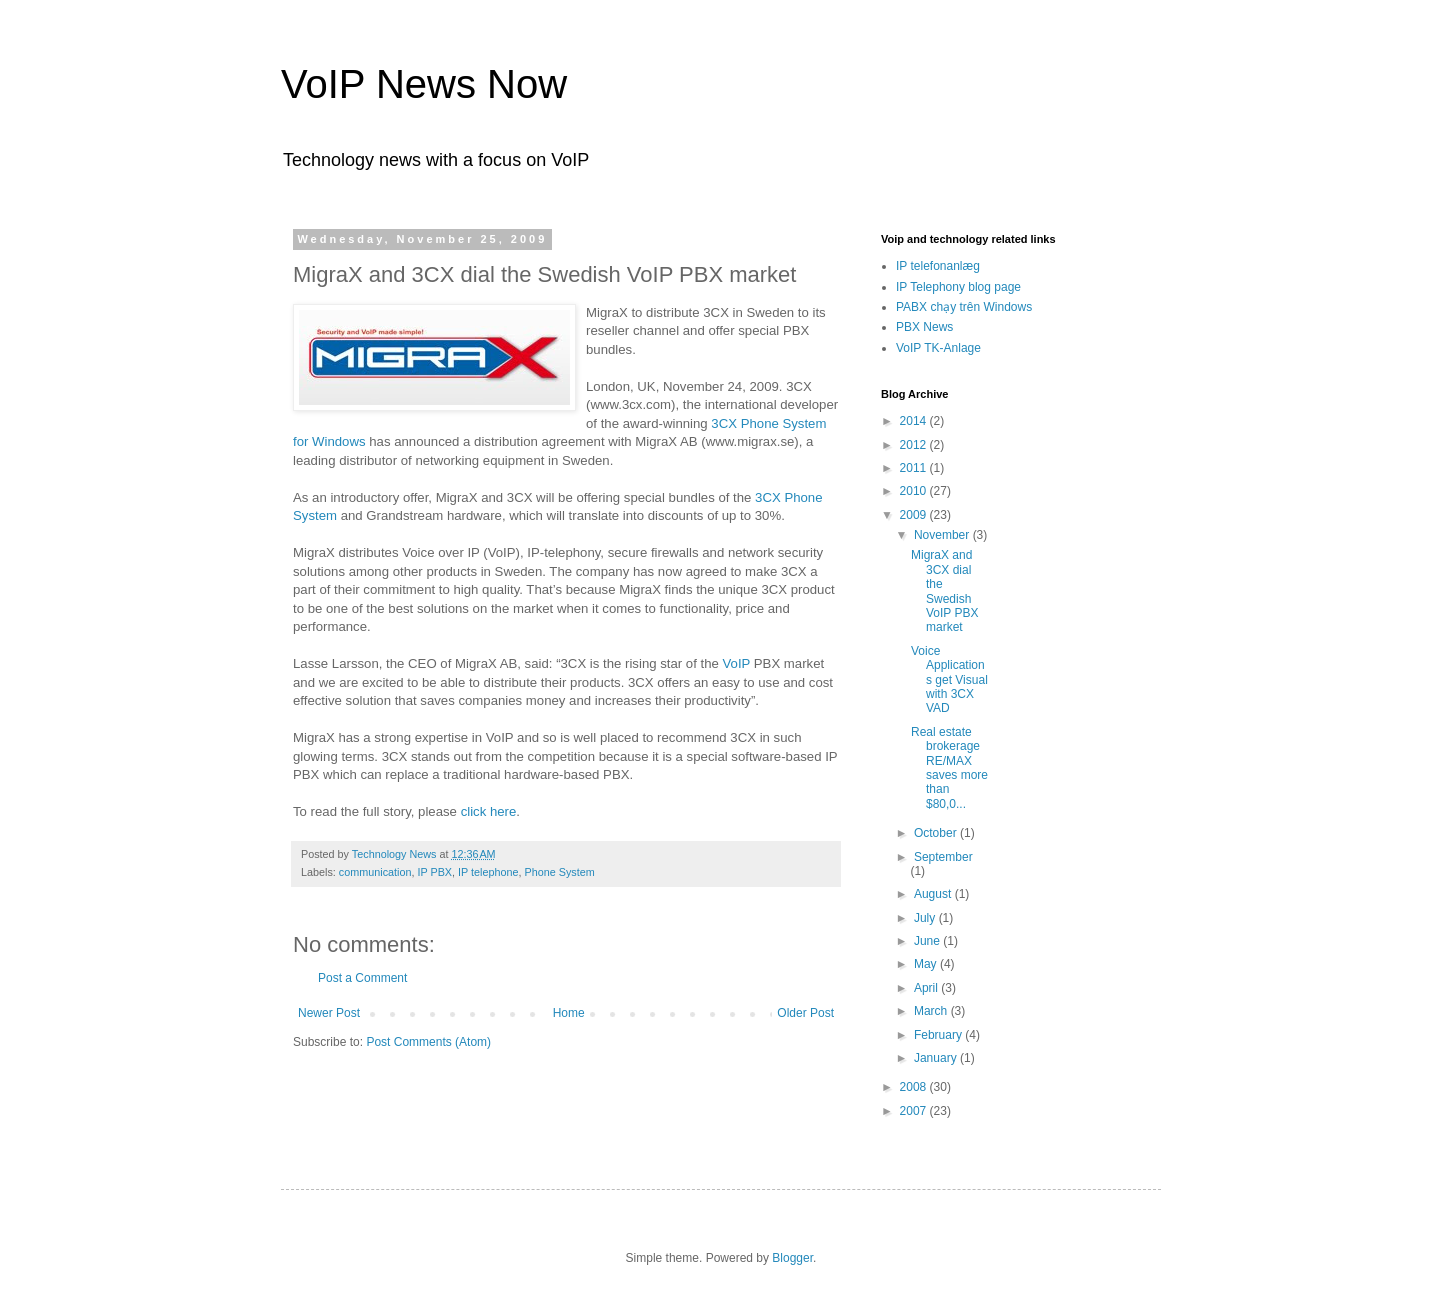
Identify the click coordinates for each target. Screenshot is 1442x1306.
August (934, 894)
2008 (915, 1087)
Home (569, 1013)
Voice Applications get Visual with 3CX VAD (949, 680)
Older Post (805, 1013)
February (939, 1035)
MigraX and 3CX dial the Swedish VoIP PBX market (944, 591)
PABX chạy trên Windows (964, 307)
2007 (915, 1111)
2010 (915, 491)
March (932, 1011)
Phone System (560, 872)
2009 (915, 515)
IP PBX (434, 872)
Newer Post (329, 1013)
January (937, 1058)
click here (489, 811)
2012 (915, 445)
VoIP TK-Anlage (938, 348)
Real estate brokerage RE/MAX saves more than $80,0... (949, 768)
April (927, 988)
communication (375, 872)
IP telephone (488, 872)
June (928, 941)
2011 (915, 468)
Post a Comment (362, 978)
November (943, 535)
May (927, 964)
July (926, 918)
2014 (915, 421)
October (937, 833)
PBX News (924, 327)
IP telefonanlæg (938, 266)
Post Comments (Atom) (428, 1042)
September (943, 857)
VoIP (737, 663)
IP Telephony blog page (958, 287)
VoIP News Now (424, 84)
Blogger (792, 1258)
